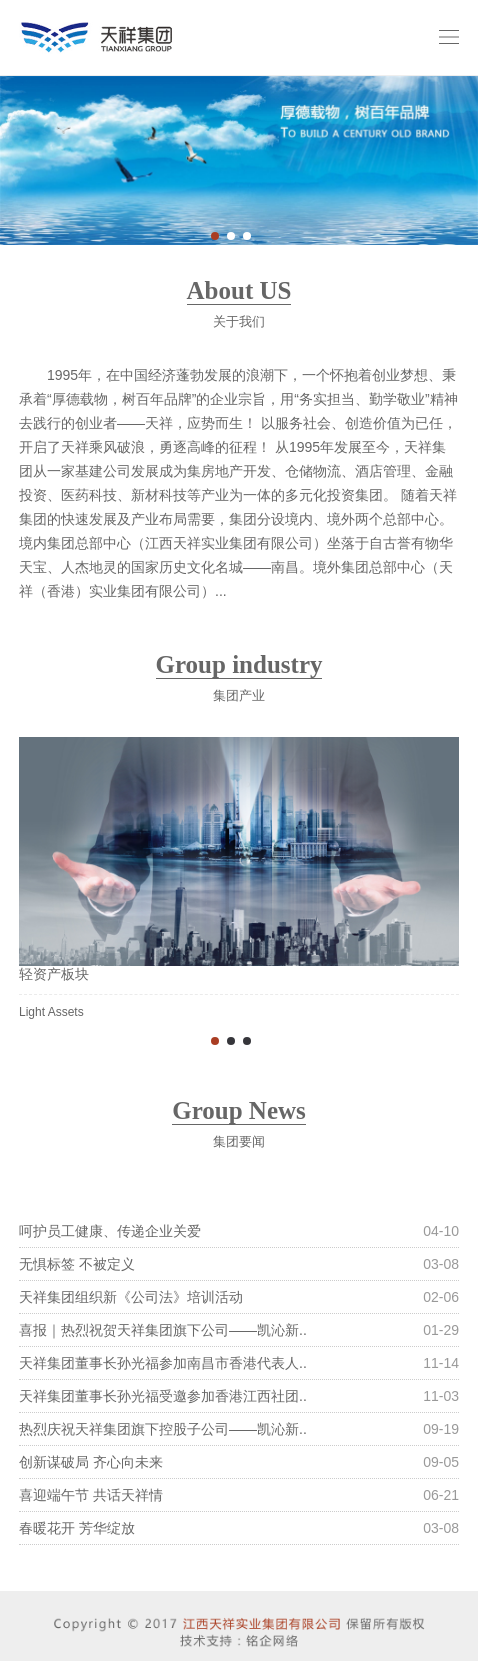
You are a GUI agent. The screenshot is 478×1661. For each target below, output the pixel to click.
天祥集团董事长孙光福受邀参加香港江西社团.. (163, 1396)
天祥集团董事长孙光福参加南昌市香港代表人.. (163, 1363)
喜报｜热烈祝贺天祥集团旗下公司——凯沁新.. (163, 1330)
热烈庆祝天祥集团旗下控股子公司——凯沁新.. (163, 1429)
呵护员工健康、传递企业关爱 (110, 1231)
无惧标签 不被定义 (77, 1264)
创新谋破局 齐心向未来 (91, 1462)
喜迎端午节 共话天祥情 (91, 1495)
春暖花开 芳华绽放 (77, 1528)
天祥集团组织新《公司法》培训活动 (131, 1297)
